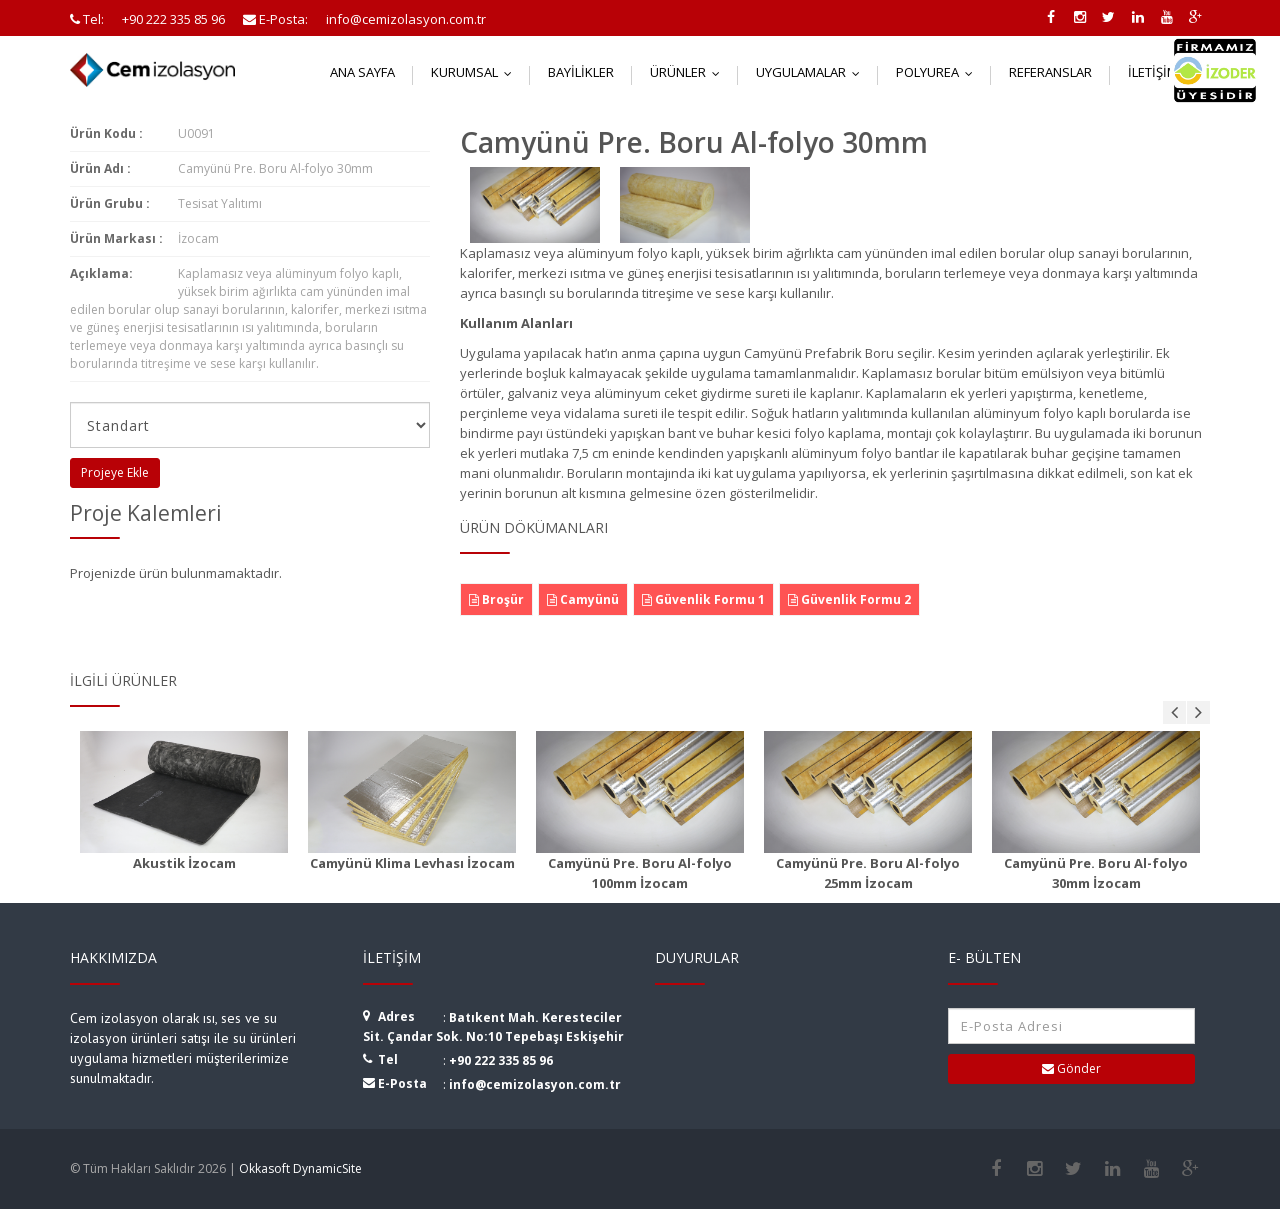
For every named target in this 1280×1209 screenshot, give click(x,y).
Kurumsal (476, 72)
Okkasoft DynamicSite (300, 1168)
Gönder (1071, 1068)
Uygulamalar (812, 72)
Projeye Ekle (115, 472)
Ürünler (689, 72)
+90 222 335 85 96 (501, 1060)
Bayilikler (581, 72)
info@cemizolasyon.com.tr (535, 1084)
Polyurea (939, 72)
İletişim (1164, 72)
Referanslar (1050, 72)
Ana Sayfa (362, 72)
